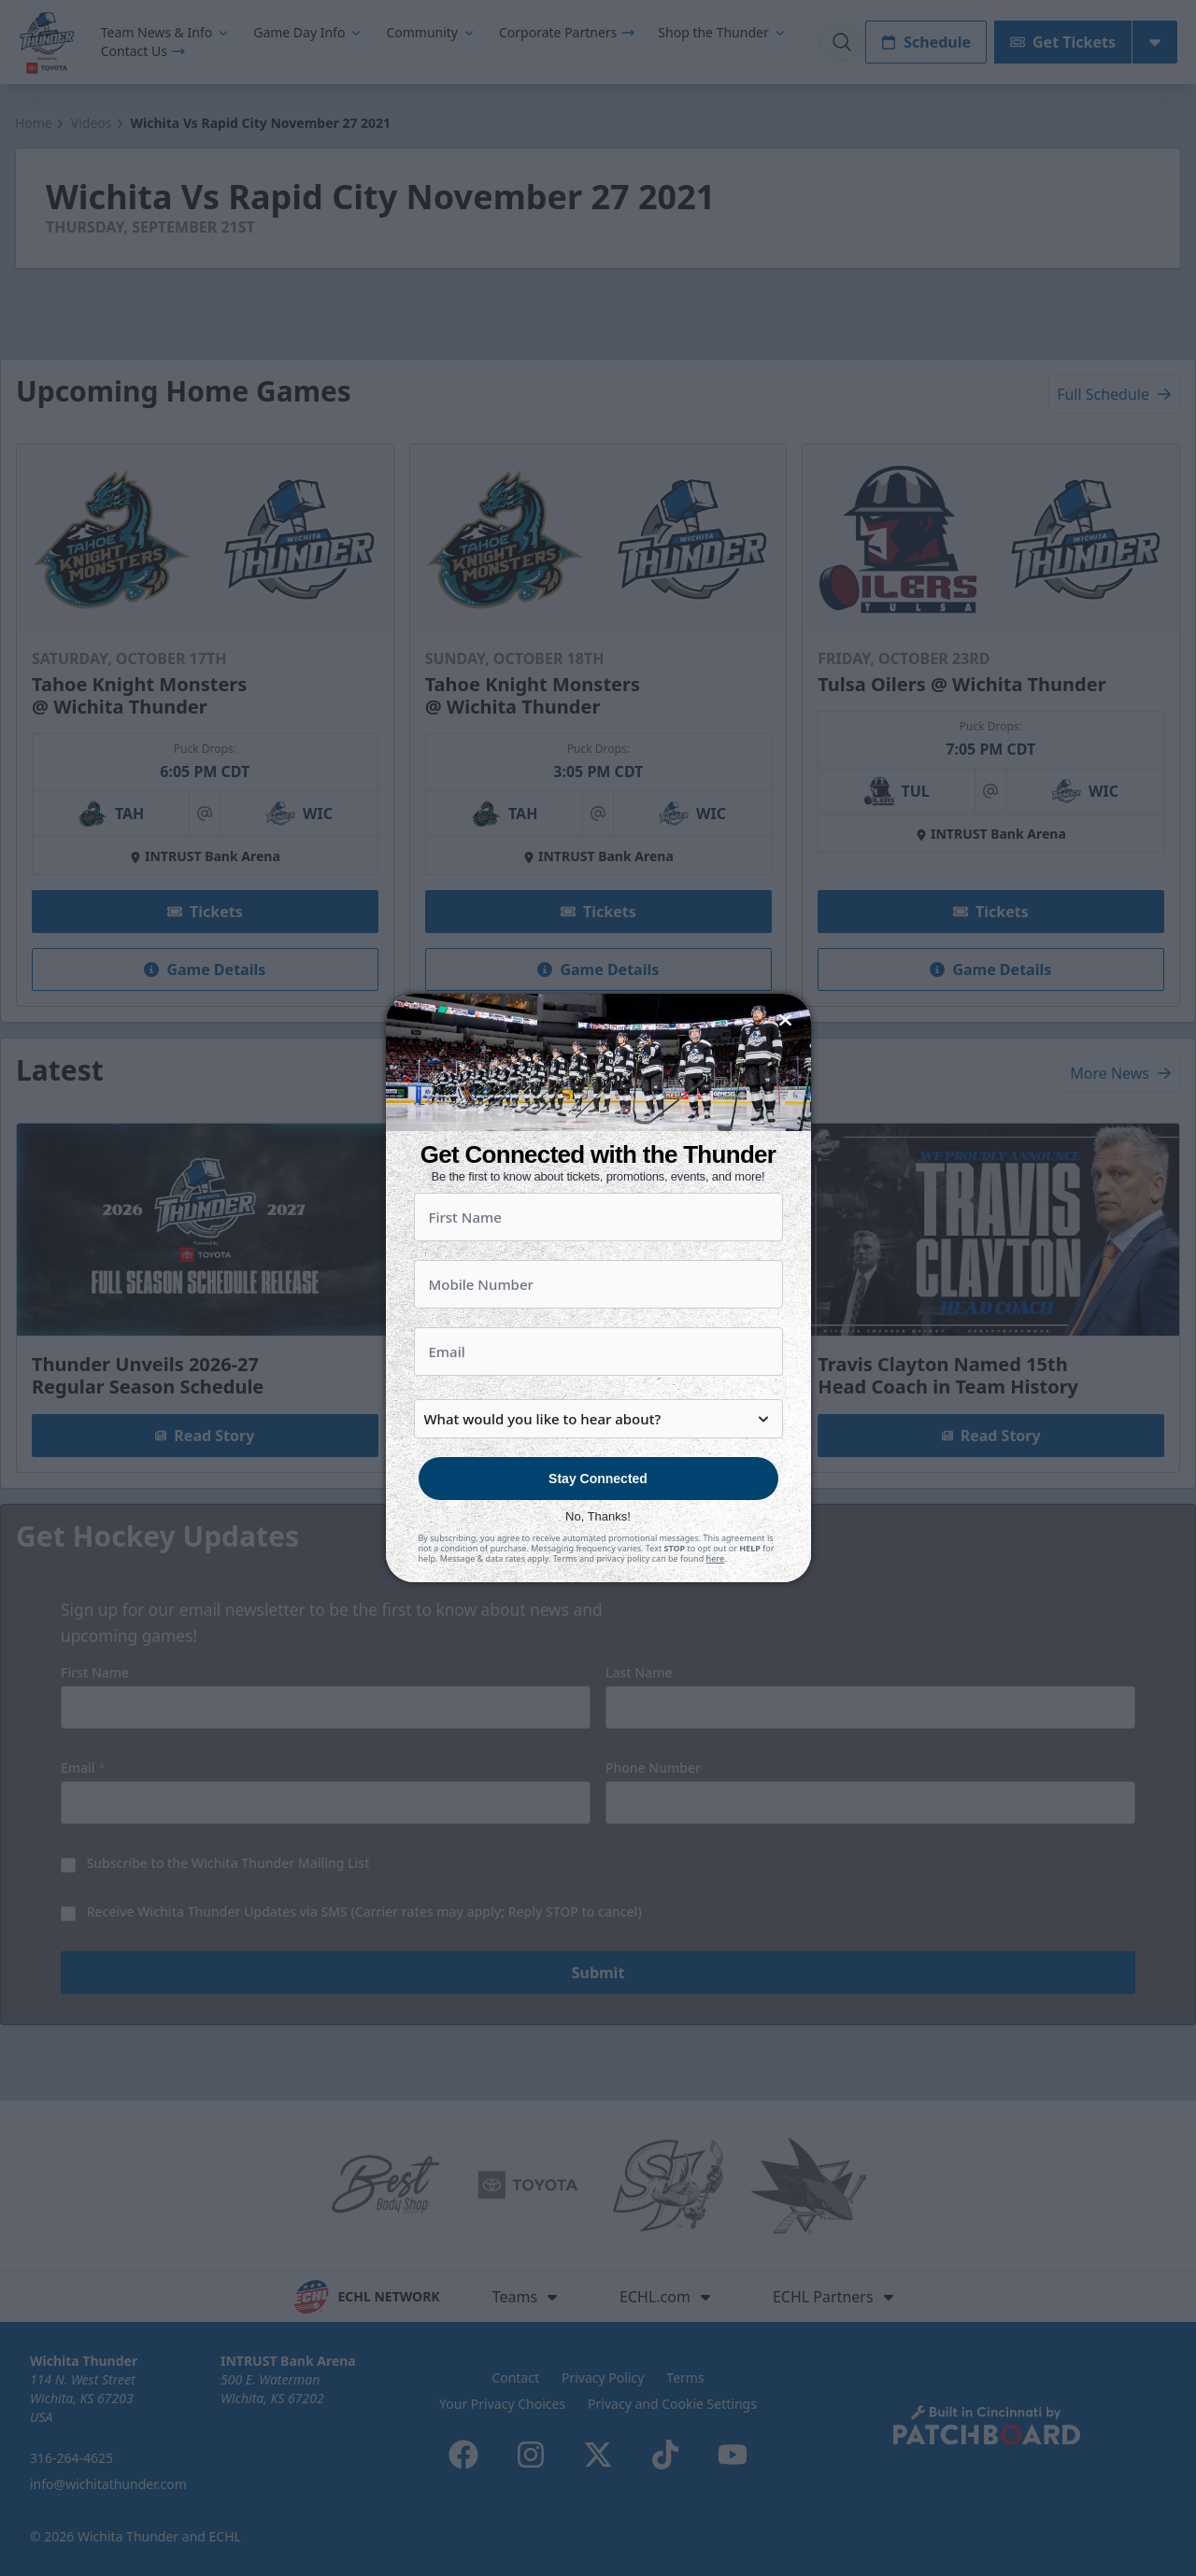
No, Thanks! (598, 1565)
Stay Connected (598, 1527)
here (715, 1607)
